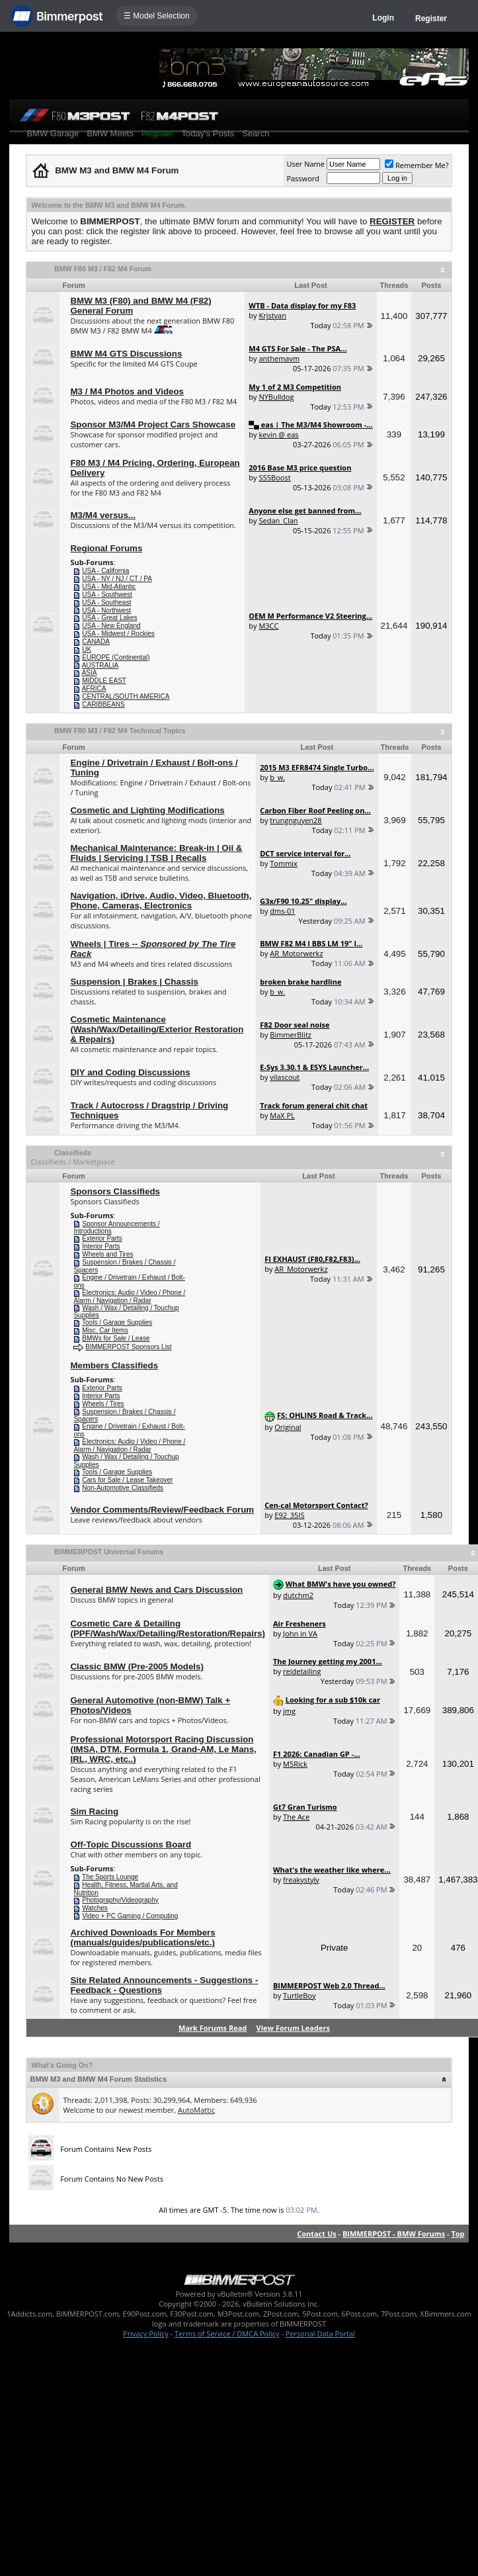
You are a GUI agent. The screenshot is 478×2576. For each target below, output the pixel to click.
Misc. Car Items (105, 1330)
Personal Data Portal (320, 2333)
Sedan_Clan (278, 520)
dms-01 (282, 911)
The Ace (296, 1817)
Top (457, 2234)
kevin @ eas (278, 434)
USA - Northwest (106, 610)
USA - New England (111, 625)
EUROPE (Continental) (115, 657)
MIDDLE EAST (104, 680)
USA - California (105, 570)
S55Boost (274, 477)
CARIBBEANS (103, 704)
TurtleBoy (299, 1995)
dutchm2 (298, 1595)
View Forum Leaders (293, 2028)
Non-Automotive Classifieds (122, 1487)
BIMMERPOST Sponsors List (128, 1347)
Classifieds (72, 1153)
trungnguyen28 (295, 820)
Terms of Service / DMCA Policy (227, 2333)
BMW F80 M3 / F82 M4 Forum (102, 269)
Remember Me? (417, 165)
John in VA (300, 1633)
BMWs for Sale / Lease (115, 1338)
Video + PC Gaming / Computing (130, 1916)
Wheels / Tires (103, 1403)
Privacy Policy (146, 2333)
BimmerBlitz (290, 1035)
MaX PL (282, 1115)
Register (431, 18)
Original (287, 1427)
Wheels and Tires (107, 1254)
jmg (289, 1711)
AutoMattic (196, 2110)
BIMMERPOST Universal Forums (108, 1552)
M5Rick (295, 1764)
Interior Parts (101, 1246)
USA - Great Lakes (109, 617)
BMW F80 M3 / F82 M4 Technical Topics (120, 730)
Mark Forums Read (213, 2028)
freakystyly (301, 1880)
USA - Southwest (107, 594)
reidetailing (302, 1671)
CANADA (96, 641)
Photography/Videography (120, 1900)
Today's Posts (207, 133)
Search (255, 133)
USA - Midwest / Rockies (118, 633)
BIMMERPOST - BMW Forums (393, 2234)
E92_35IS (289, 1515)
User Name (305, 164)
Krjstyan (272, 315)
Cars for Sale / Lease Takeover (127, 1480)
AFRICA (94, 688)
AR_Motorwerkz (296, 953)
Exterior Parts (102, 1238)
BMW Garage (52, 133)
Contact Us (317, 2234)
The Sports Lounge (110, 1877)
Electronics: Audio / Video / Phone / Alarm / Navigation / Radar (129, 1296)
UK (86, 649)
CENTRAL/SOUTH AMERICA (125, 696)
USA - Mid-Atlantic (109, 586)
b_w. (277, 777)
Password (302, 178)
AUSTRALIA (100, 665)
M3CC (268, 626)
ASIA (89, 672)
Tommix (284, 863)
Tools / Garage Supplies (117, 1322)
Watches (95, 1908)
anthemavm (279, 358)
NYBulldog (276, 397)
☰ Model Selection (157, 16)
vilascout (284, 1077)
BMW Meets (110, 133)
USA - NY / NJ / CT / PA (117, 578)
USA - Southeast (106, 602)
